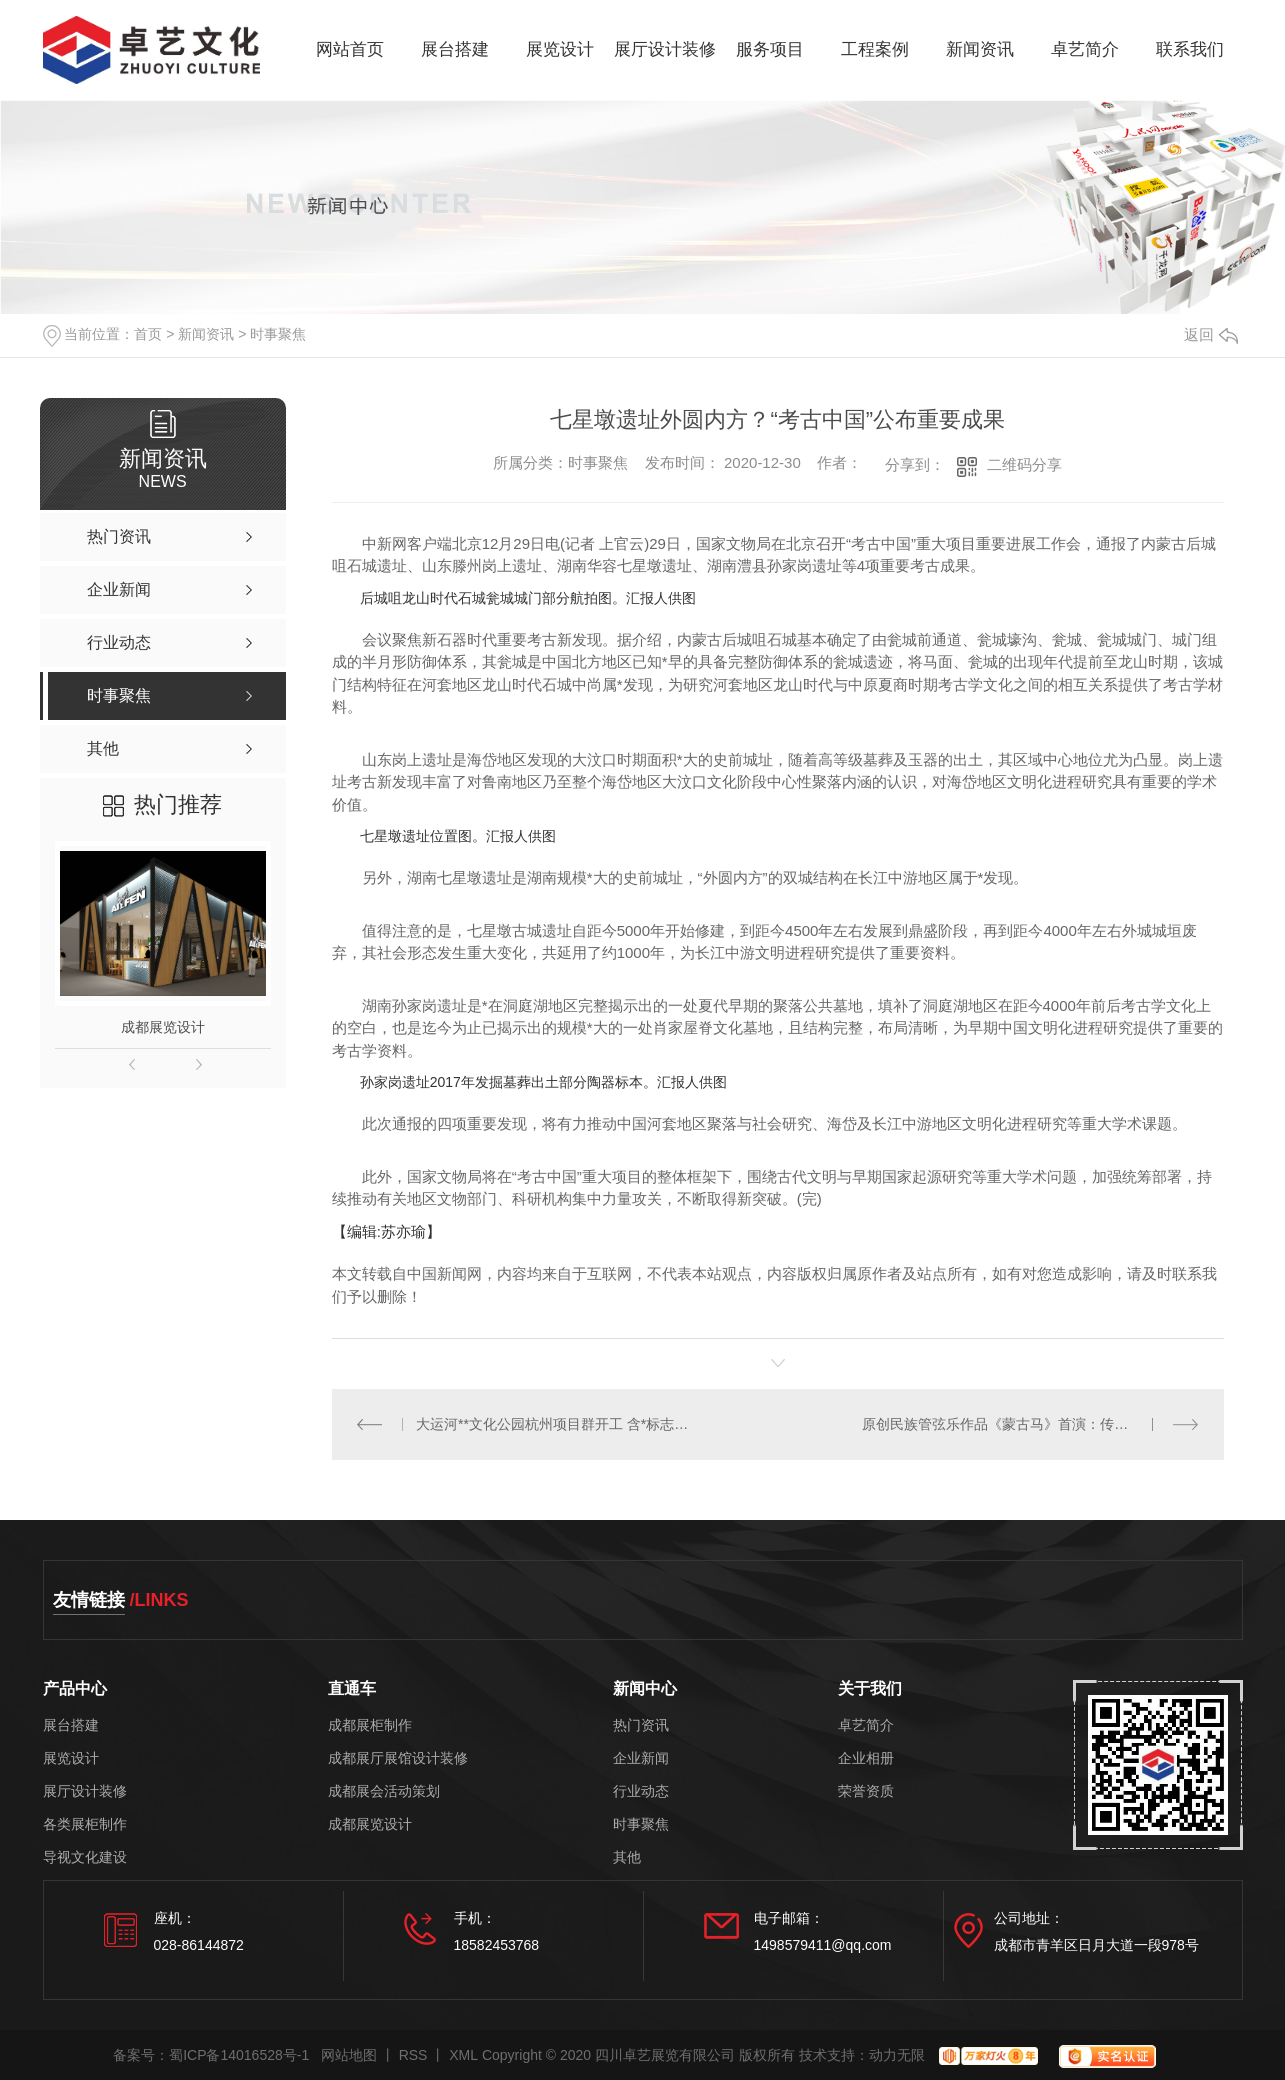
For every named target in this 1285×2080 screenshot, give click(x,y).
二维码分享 (1024, 464)
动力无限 (897, 2055)
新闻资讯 (980, 49)
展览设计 (560, 49)
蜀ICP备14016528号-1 (239, 2055)
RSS (413, 2055)
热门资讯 (641, 1725)
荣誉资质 (866, 1791)
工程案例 (875, 49)
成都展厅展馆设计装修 (398, 1758)
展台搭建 (455, 49)
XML (463, 2055)
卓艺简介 (1085, 49)
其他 (627, 1857)
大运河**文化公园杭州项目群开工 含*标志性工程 (554, 1424)
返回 (1211, 334)
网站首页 (350, 49)
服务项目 (770, 49)
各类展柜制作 (85, 1824)
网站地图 (349, 2055)
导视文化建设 (85, 1857)
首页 (148, 334)
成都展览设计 (163, 1027)
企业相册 (866, 1758)
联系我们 (1190, 49)
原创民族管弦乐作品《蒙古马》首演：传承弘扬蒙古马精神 (1030, 1424)
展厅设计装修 (665, 49)
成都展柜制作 (370, 1725)
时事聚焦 (278, 334)
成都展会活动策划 (384, 1791)
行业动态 (641, 1791)
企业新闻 (641, 1758)
